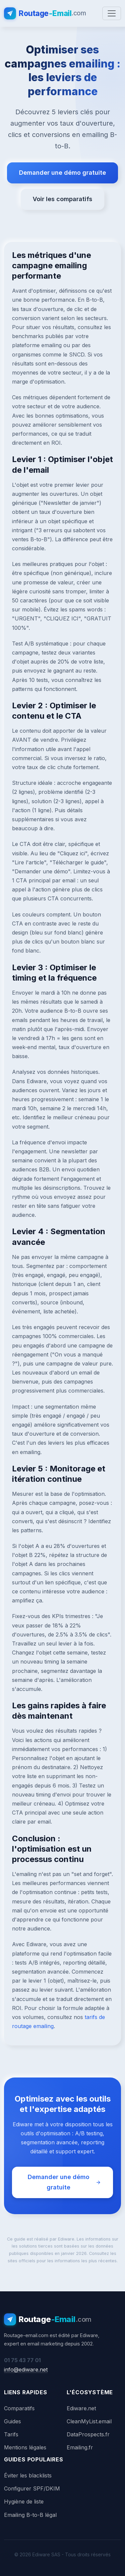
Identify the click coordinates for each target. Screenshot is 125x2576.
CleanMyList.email (89, 2421)
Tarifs (11, 2434)
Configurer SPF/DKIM (32, 2488)
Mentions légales (25, 2447)
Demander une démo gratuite (62, 172)
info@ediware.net (26, 2369)
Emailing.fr (80, 2447)
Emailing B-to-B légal (30, 2515)
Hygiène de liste (24, 2501)
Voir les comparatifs (62, 198)
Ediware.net (81, 2408)
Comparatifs (19, 2408)
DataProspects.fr (88, 2434)
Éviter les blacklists (28, 2475)
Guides (12, 2421)
